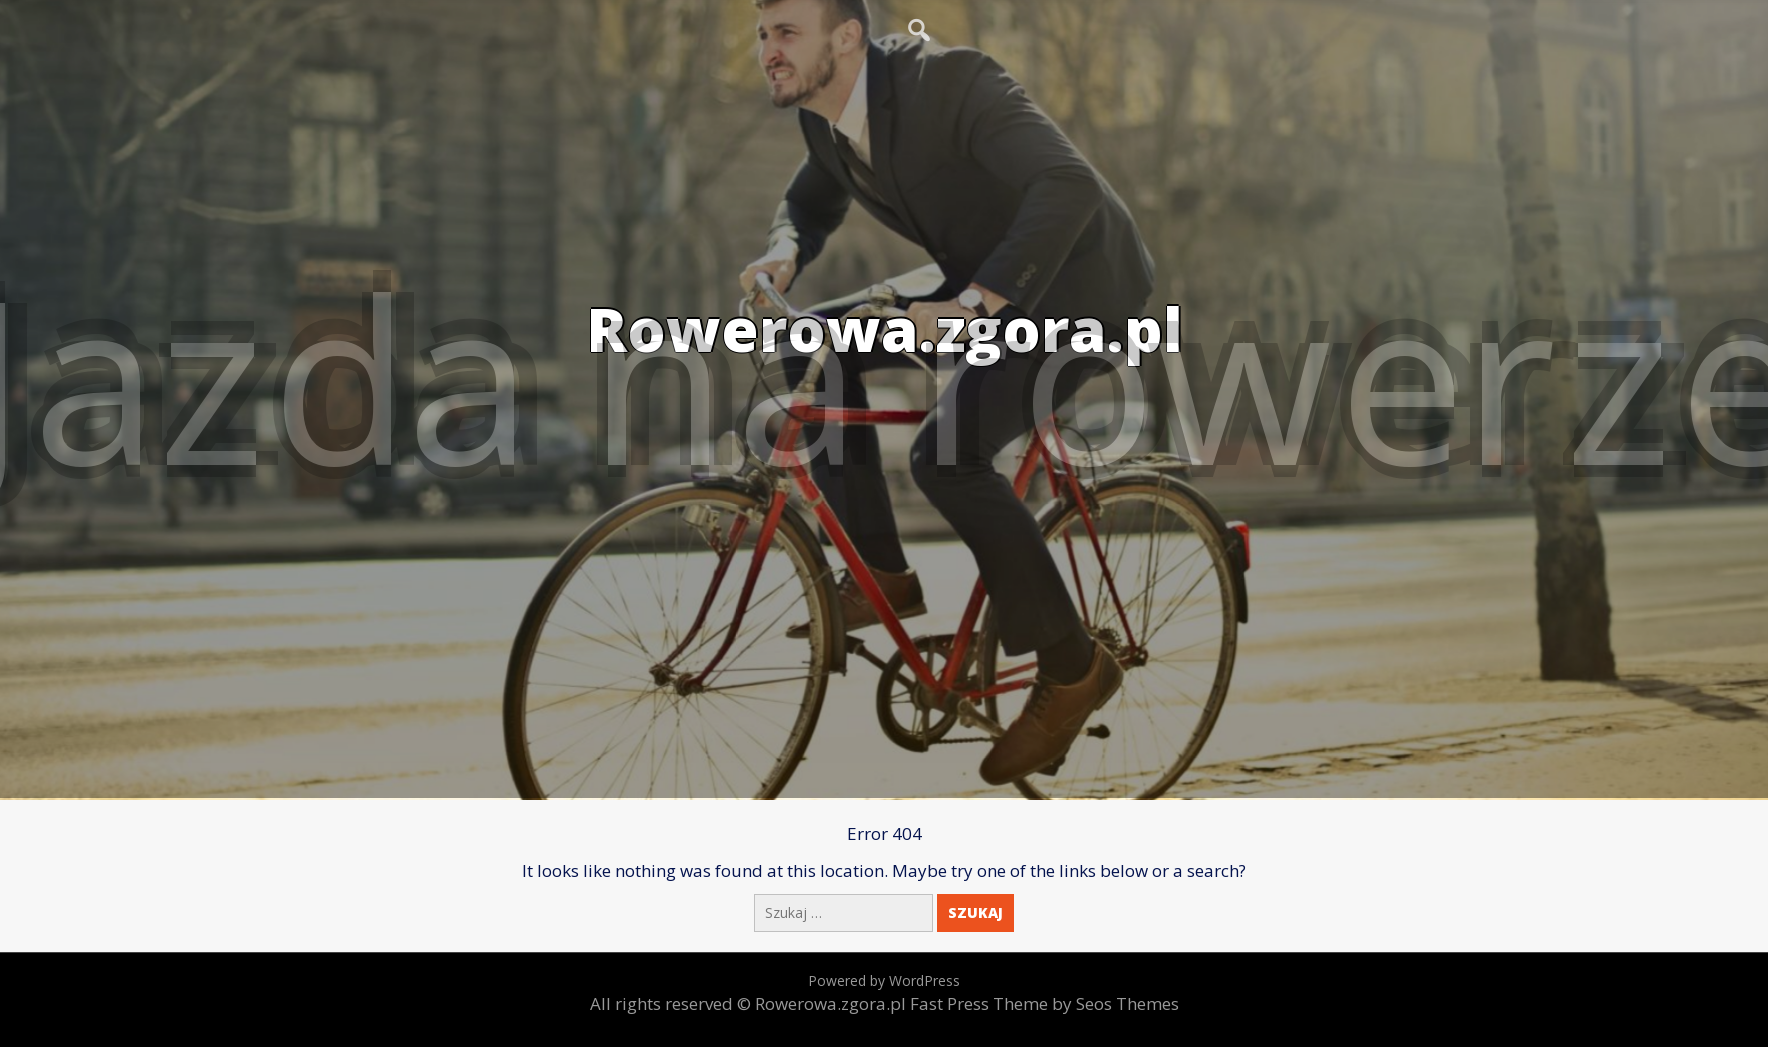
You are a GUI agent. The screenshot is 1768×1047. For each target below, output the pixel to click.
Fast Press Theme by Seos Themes (1044, 1003)
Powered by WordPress (884, 980)
